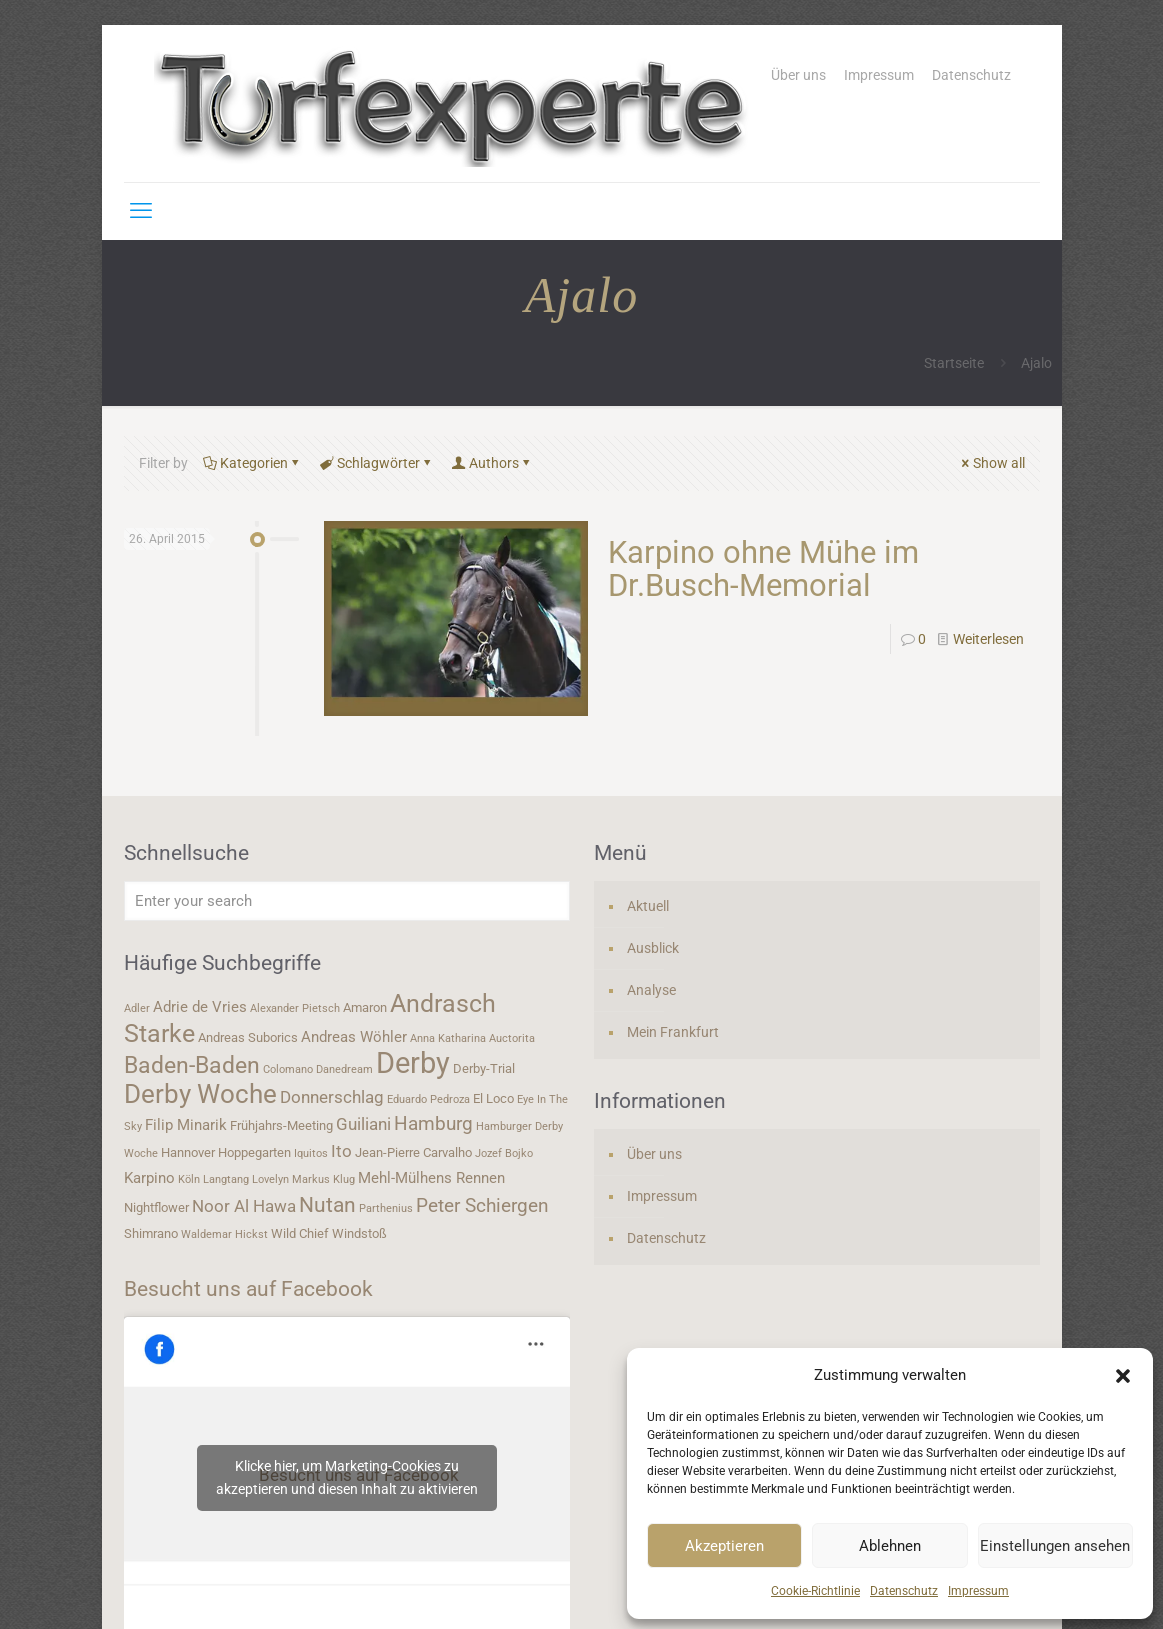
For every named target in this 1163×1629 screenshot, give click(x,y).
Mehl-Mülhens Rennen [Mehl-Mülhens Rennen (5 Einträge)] (431, 1178)
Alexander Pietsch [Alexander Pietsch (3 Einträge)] (295, 1008)
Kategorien (252, 463)
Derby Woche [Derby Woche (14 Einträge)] (200, 1094)
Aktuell (648, 906)
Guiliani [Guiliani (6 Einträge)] (363, 1124)
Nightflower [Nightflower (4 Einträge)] (156, 1207)
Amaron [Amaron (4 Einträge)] (365, 1007)
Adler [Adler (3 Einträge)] (137, 1008)
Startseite (954, 363)
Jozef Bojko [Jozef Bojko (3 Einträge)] (504, 1153)
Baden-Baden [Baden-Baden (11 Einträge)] (192, 1065)
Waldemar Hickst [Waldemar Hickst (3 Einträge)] (224, 1234)
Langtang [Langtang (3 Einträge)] (226, 1179)
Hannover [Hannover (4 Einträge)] (188, 1152)
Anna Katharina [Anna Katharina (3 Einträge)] (448, 1038)
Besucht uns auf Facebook (248, 1289)
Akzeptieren (724, 1546)
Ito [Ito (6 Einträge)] (341, 1151)
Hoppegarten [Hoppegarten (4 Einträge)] (254, 1152)
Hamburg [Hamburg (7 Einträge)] (433, 1124)
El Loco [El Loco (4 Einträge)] (493, 1098)
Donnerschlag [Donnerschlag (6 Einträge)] (332, 1097)
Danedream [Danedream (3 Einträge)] (344, 1069)
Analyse (651, 990)
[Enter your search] (347, 901)
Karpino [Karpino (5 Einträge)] (149, 1178)
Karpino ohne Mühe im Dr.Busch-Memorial (763, 569)
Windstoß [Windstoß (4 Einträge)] (359, 1233)
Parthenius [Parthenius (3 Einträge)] (386, 1208)
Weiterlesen (988, 639)
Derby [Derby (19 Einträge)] (413, 1063)
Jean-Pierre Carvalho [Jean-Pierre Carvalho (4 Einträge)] (413, 1152)
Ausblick (653, 948)
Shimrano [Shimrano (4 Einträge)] (151, 1233)
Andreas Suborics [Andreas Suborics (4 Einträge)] (248, 1037)
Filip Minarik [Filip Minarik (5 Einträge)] (186, 1125)
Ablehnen (890, 1546)
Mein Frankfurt (673, 1032)
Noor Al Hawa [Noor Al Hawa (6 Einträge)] (244, 1206)
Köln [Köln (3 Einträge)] (189, 1179)
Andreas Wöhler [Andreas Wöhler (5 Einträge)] (354, 1037)
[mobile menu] (141, 211)
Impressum (978, 1591)
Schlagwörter (377, 463)
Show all (992, 463)
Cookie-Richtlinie (815, 1591)
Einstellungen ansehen (1055, 1546)
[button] (1123, 1376)
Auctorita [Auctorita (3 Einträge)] (512, 1038)
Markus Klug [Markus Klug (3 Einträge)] (323, 1179)
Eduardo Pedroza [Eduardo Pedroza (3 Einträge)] (428, 1099)
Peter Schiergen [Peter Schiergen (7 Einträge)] (482, 1206)
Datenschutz (904, 1591)
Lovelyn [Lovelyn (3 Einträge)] (270, 1179)
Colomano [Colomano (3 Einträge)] (288, 1069)
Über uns (798, 75)
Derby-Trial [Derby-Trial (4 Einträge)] (484, 1068)
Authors (492, 463)
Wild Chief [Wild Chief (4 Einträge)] (300, 1233)
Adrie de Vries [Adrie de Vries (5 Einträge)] (200, 1007)
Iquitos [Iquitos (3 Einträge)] (311, 1153)
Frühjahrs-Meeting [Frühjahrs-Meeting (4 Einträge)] (281, 1125)
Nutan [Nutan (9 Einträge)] (327, 1204)
